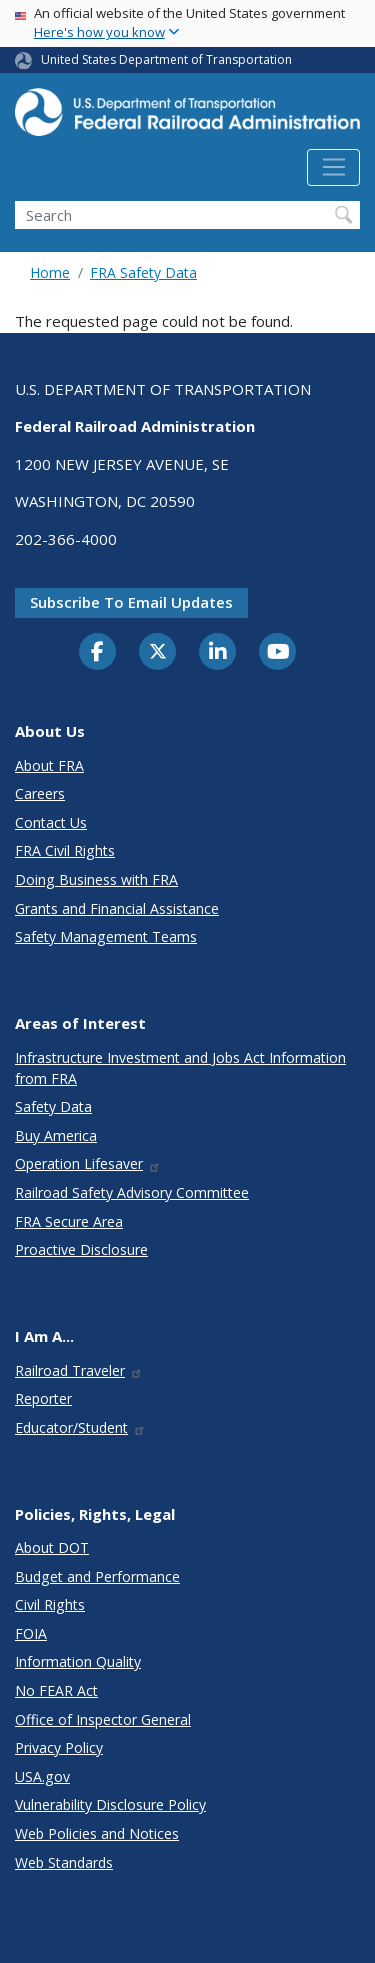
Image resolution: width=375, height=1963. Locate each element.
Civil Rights (50, 1604)
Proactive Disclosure (81, 1249)
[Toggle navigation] (333, 168)
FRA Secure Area (69, 1221)
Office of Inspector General (103, 1719)
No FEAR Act (56, 1690)
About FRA (49, 765)
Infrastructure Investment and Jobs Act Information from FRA (180, 1068)
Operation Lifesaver (88, 1163)
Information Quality (78, 1661)
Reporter (43, 1398)
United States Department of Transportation (166, 59)
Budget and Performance (97, 1576)
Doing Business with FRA (96, 879)
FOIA (31, 1633)
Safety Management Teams (106, 936)
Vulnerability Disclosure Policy (110, 1804)
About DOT (52, 1547)
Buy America (56, 1135)
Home (50, 272)
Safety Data (53, 1106)
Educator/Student (80, 1427)
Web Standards (64, 1862)
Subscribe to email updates (131, 602)
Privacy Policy (59, 1747)
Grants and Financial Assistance (117, 908)
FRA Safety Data (143, 272)
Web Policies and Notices (97, 1833)
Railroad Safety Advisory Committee (132, 1192)
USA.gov (42, 1776)
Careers (40, 793)
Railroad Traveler (79, 1370)
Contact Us (51, 822)
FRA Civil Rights (65, 850)
